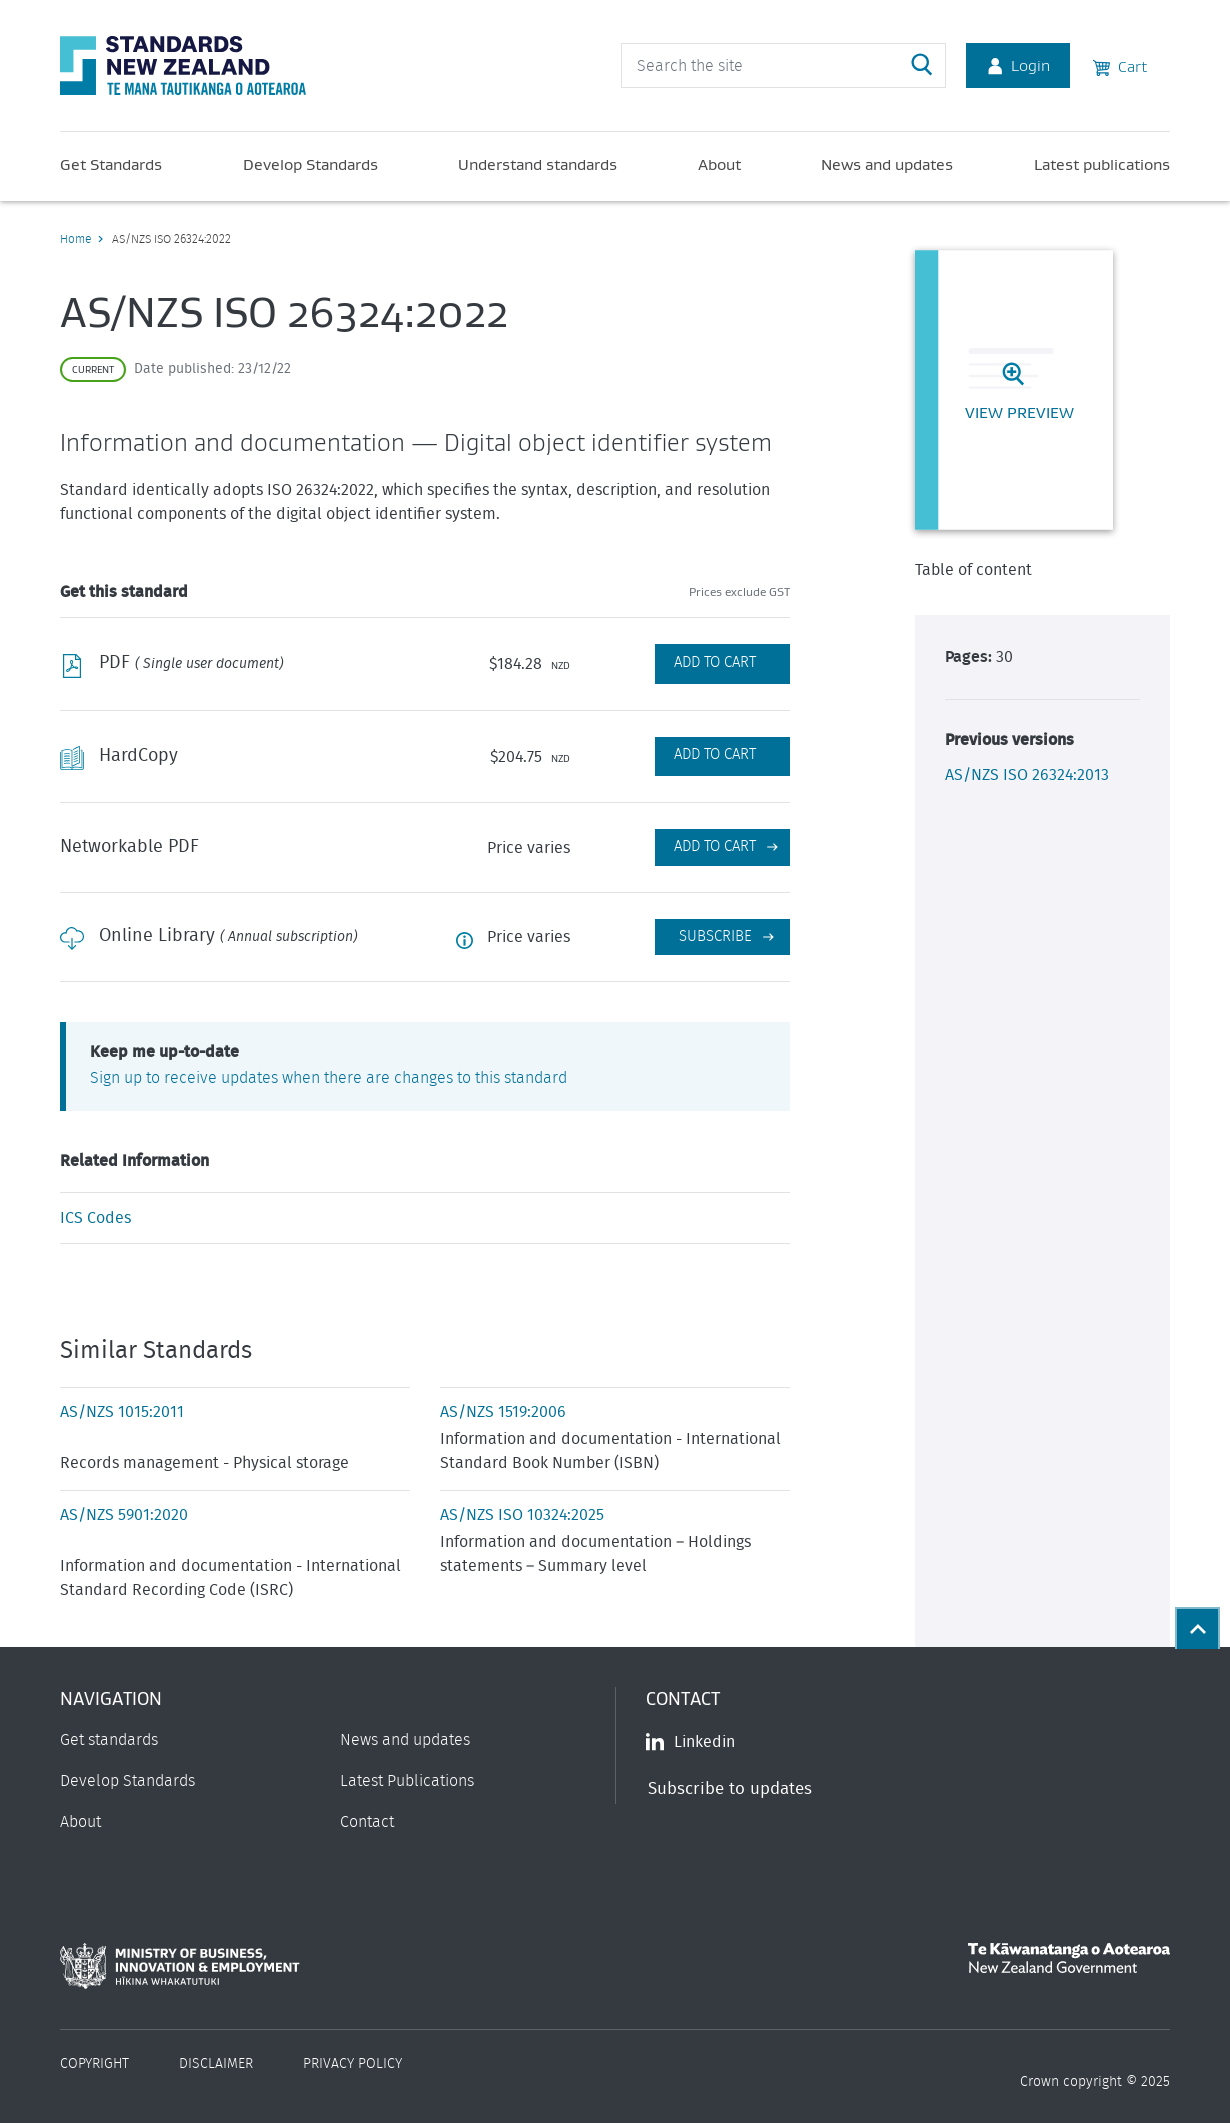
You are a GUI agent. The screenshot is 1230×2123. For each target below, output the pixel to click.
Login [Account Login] (1018, 65)
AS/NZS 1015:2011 (122, 1412)
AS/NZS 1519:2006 (503, 1412)
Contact (367, 1822)
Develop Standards (310, 164)
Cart (1120, 65)
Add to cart (715, 846)
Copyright (94, 2064)
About (719, 164)
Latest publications (1102, 164)
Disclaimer (216, 2064)
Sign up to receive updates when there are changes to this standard (328, 1078)
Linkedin (690, 1742)
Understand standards (537, 164)
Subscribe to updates (730, 1788)
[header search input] (783, 65)
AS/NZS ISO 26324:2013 (1027, 775)
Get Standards (111, 164)
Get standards (109, 1740)
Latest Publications (407, 1781)
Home (75, 239)
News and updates (887, 164)
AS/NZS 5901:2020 (124, 1515)
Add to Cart (715, 662)
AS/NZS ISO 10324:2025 (522, 1515)
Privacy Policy (352, 2064)
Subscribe (715, 936)
